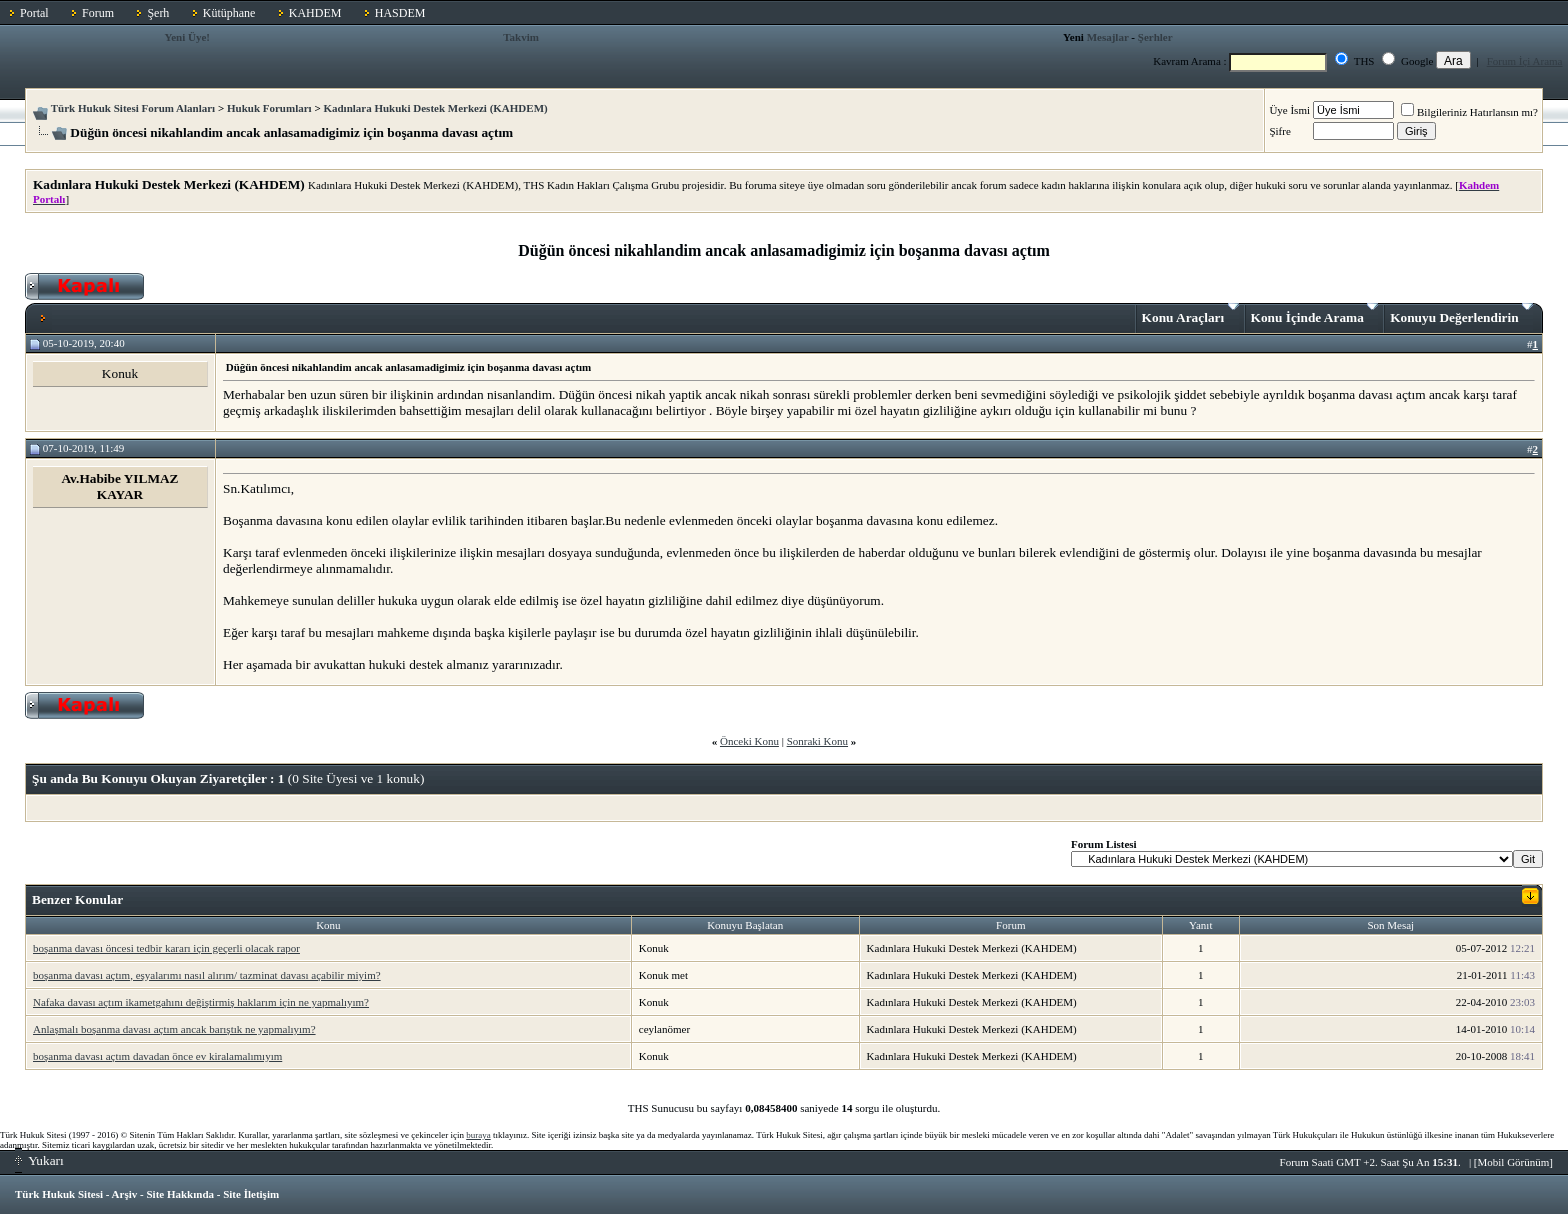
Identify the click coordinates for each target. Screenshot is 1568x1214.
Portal (34, 13)
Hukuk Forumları (269, 108)
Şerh (158, 13)
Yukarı (39, 1160)
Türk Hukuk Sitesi (59, 1194)
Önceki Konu (749, 741)
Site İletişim (251, 1194)
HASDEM (400, 13)
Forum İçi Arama (1525, 61)
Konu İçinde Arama (1315, 314)
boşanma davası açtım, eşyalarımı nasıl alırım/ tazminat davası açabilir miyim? (207, 975)
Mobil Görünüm (1514, 1162)
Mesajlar (1108, 37)
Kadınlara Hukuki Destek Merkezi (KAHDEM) (435, 108)
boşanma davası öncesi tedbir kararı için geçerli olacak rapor (166, 948)
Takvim (521, 37)
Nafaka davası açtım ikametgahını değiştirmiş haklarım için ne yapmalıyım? (201, 1002)
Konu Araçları (1190, 314)
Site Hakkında (180, 1194)
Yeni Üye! (187, 37)
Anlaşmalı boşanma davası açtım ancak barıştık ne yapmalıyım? (174, 1029)
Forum (98, 13)
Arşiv (125, 1194)
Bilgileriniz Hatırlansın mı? (1469, 112)
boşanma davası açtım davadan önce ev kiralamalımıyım (157, 1056)
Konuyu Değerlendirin (1461, 314)
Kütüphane (229, 13)
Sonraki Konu (817, 741)
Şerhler (1155, 37)
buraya (478, 1135)
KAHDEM (315, 13)
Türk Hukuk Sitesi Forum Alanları (133, 108)
